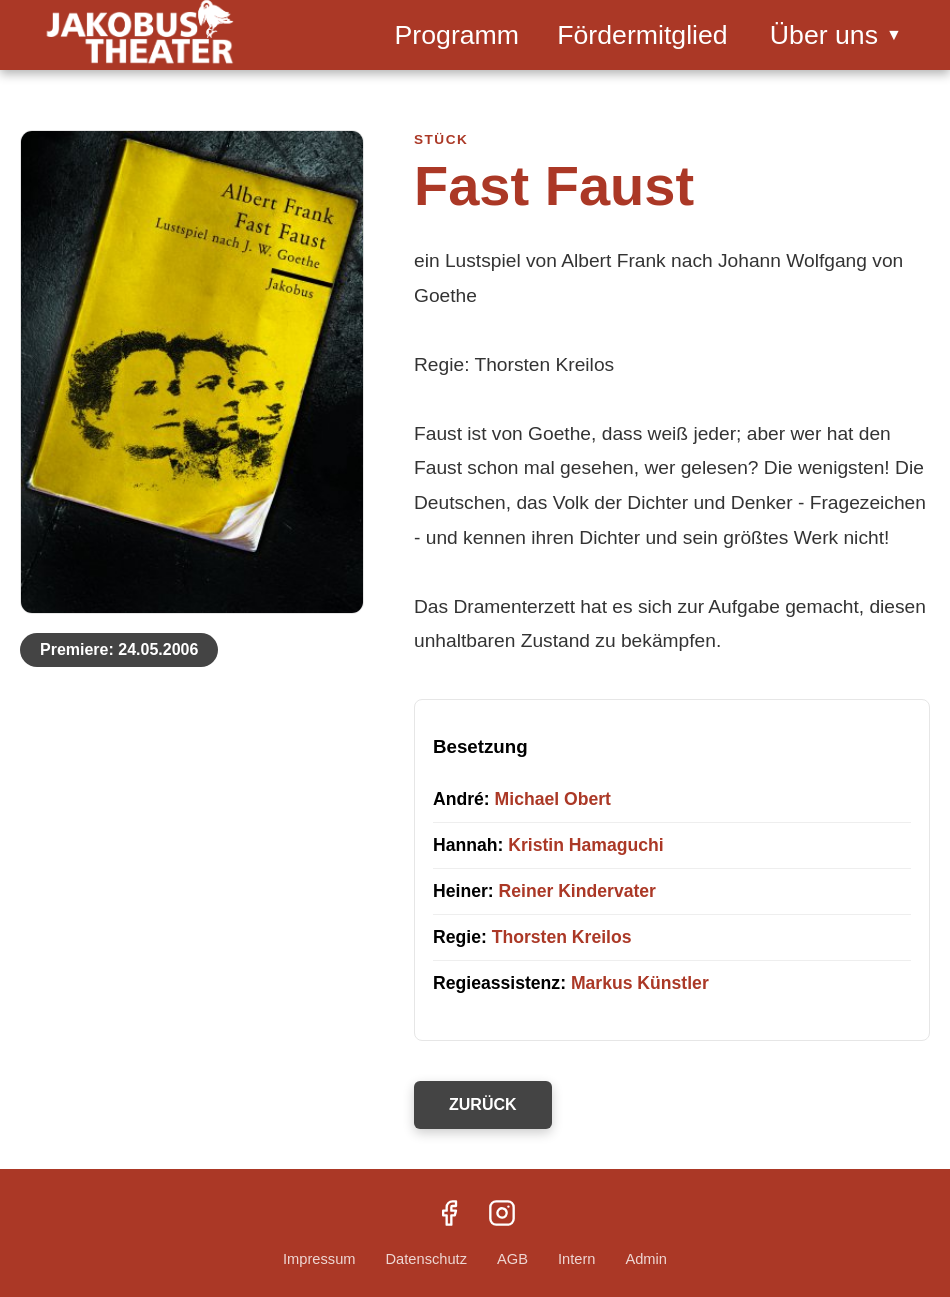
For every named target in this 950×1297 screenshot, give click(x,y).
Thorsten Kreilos (562, 937)
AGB (512, 1259)
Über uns (836, 35)
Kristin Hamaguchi (585, 845)
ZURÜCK (483, 1104)
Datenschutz (426, 1259)
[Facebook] (449, 1215)
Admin (646, 1259)
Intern (576, 1259)
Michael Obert (553, 799)
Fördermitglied (642, 35)
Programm (457, 35)
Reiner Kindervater (577, 891)
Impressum (319, 1259)
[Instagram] (502, 1215)
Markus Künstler (640, 983)
